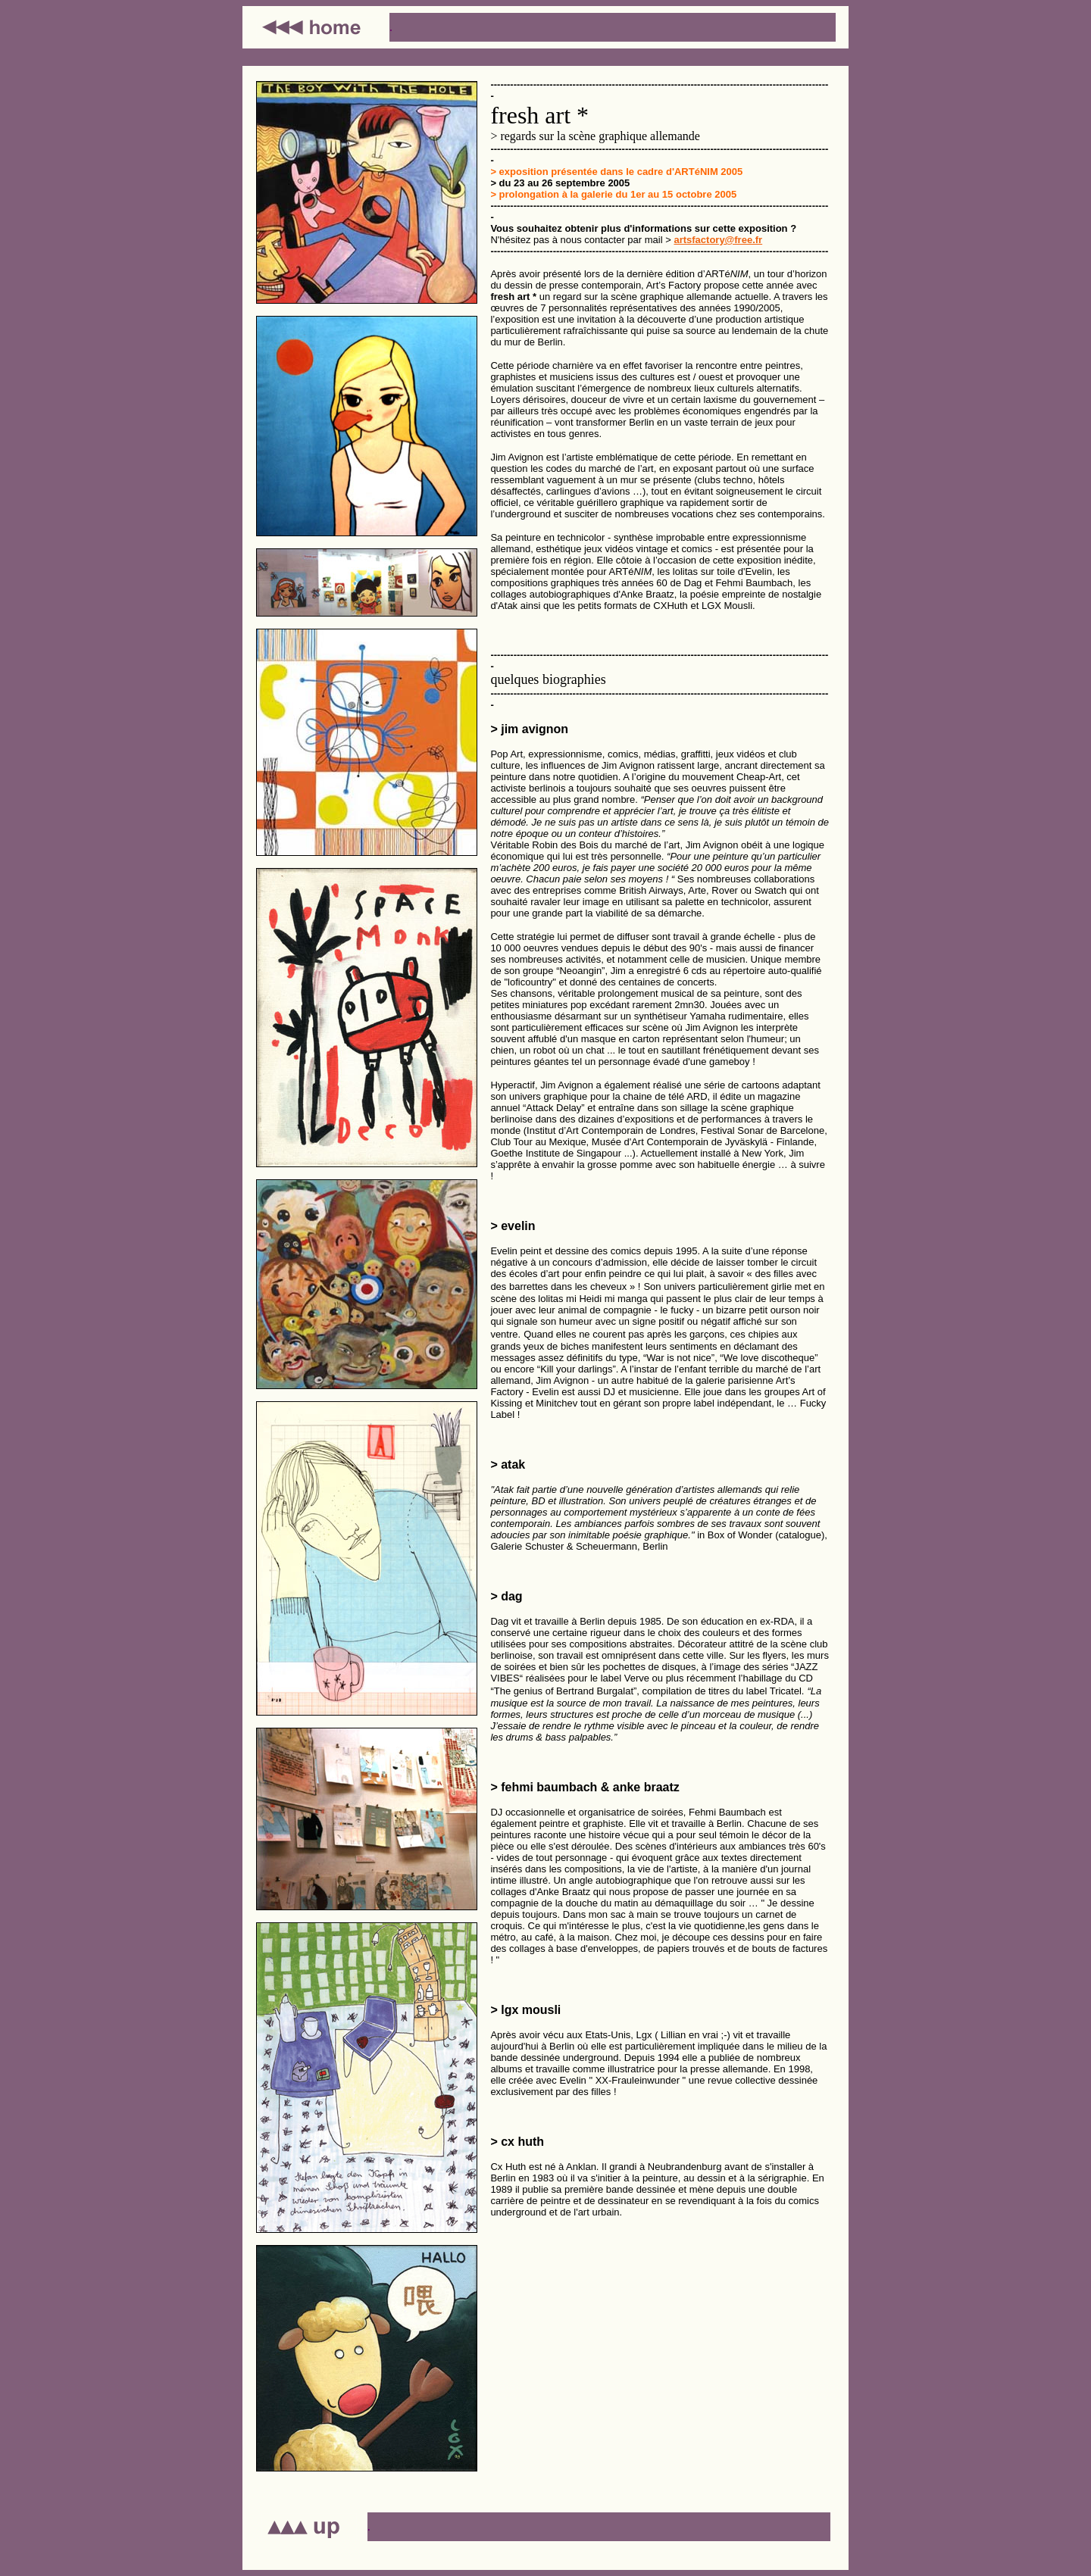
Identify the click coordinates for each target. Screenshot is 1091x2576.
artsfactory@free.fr (718, 239)
